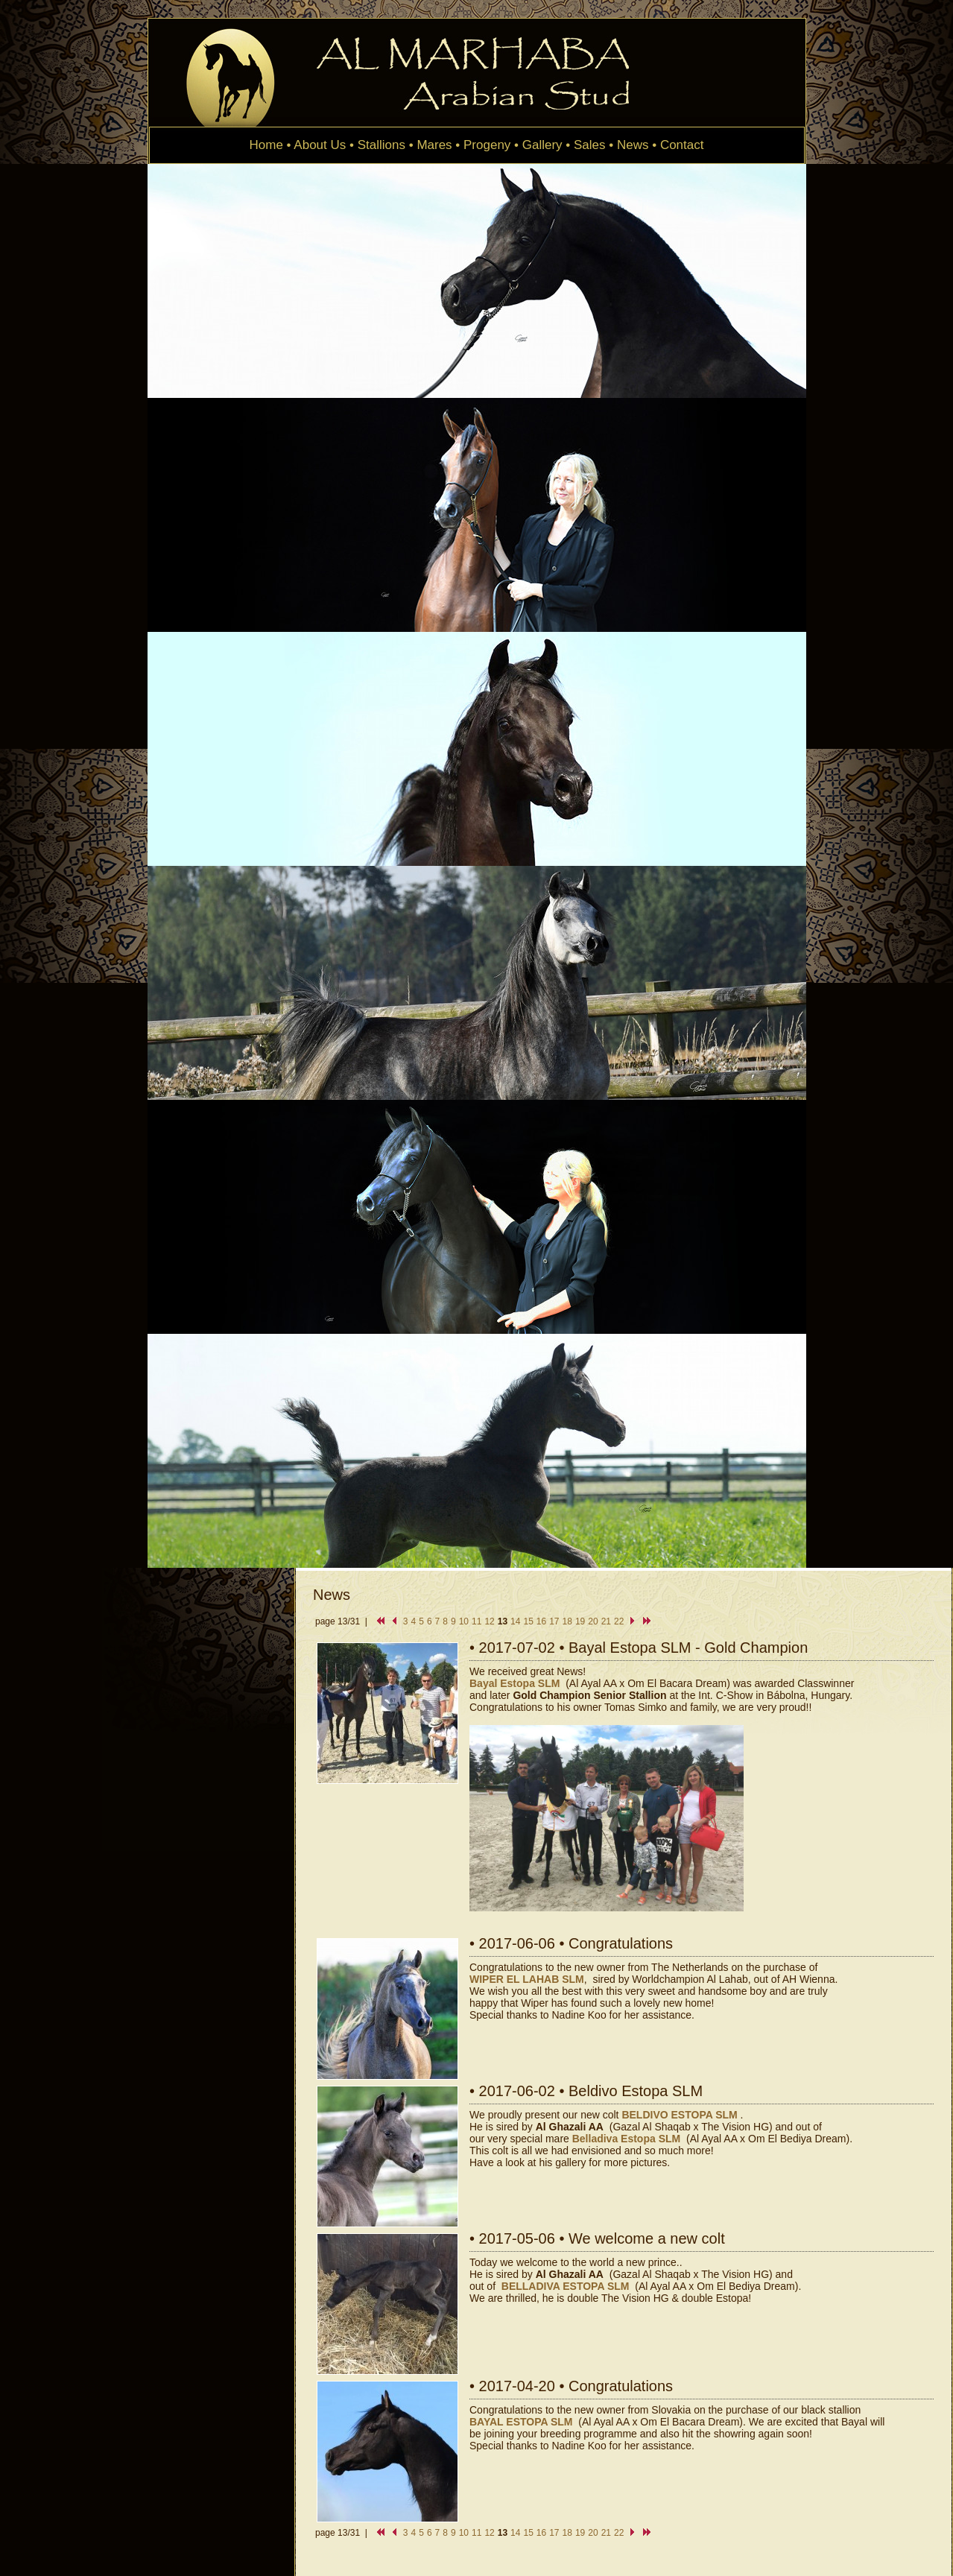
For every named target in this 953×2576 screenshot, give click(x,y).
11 (476, 1621)
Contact (682, 145)
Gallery (542, 145)
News (633, 145)
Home (266, 145)
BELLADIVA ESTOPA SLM (565, 2286)
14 (515, 1621)
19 (580, 1621)
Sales (590, 145)
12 (489, 1621)
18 (567, 1621)
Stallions (381, 145)
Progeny (486, 145)
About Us (320, 145)
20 (593, 1621)
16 (541, 1621)
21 (606, 1621)
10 (464, 1621)
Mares (434, 145)
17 (554, 1621)
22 (619, 1621)
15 (528, 1621)
